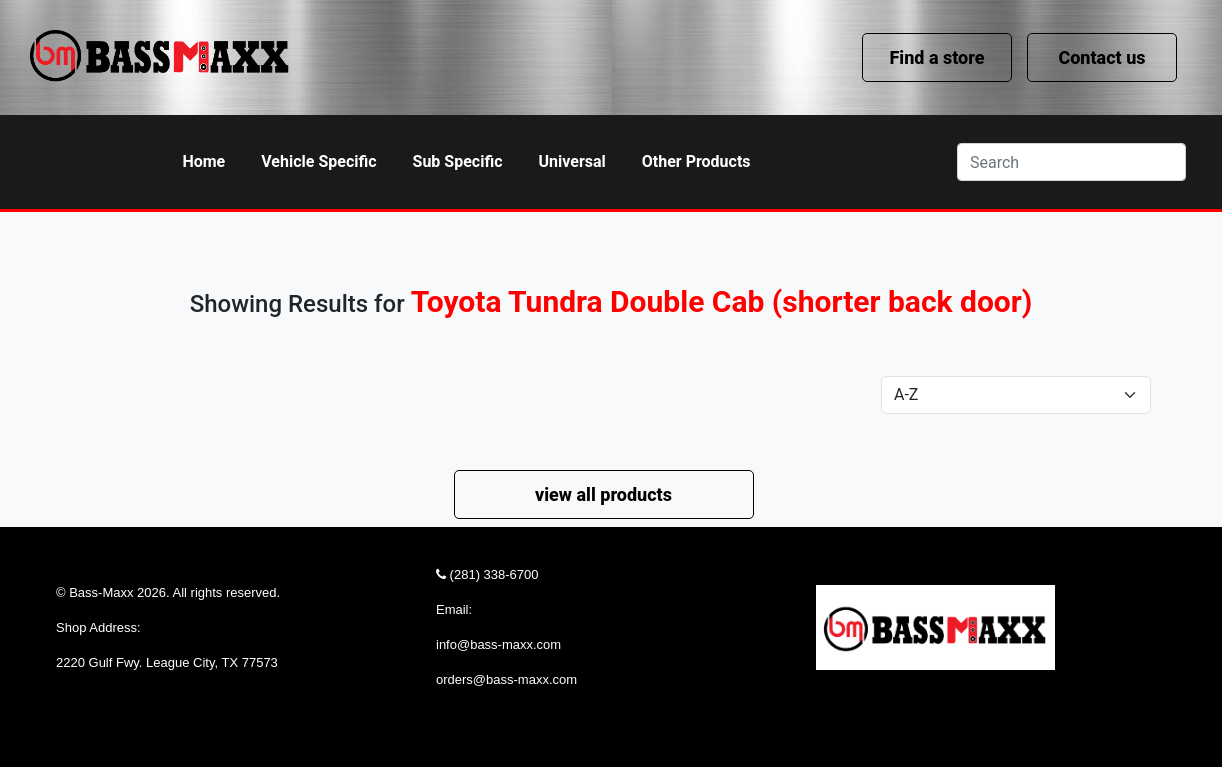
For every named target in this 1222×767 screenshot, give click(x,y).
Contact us (1101, 57)
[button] (318, 162)
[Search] (1071, 162)
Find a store (936, 57)
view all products (603, 494)
